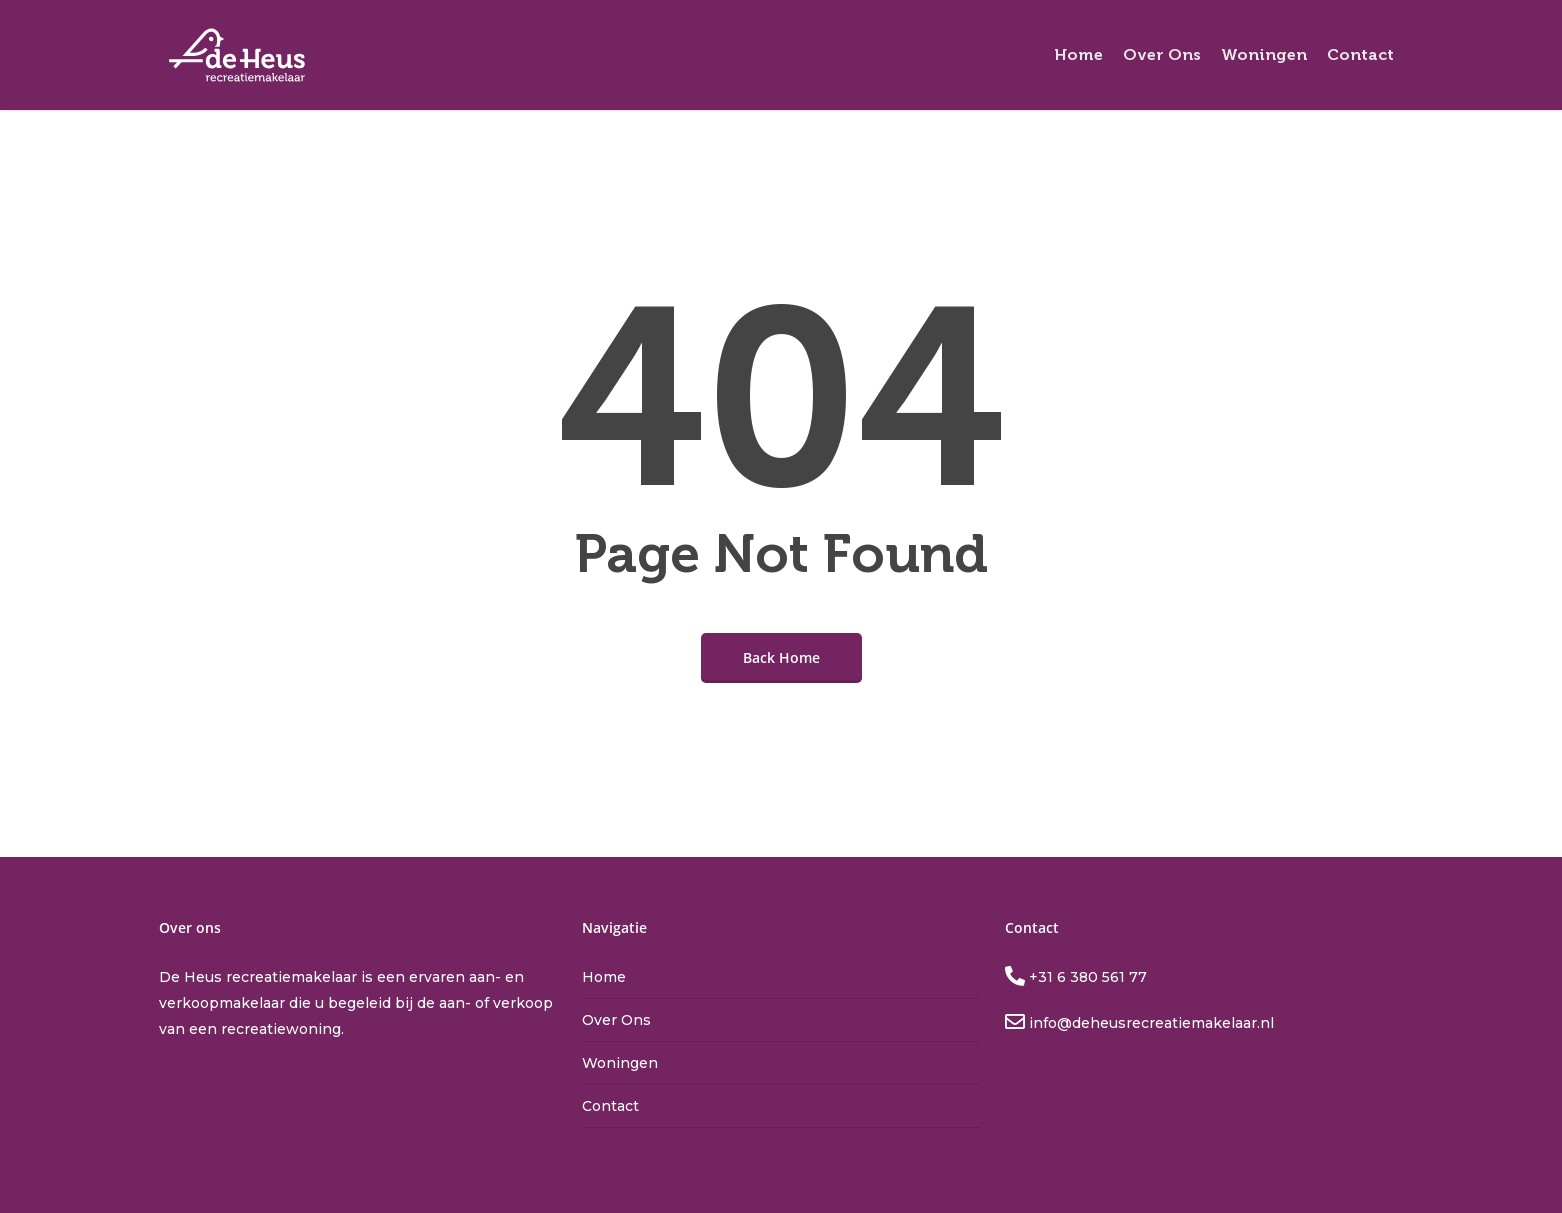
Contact (610, 1106)
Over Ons (616, 1020)
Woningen (620, 1063)
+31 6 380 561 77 (1086, 977)
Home (604, 977)
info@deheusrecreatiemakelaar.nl (1149, 1023)
